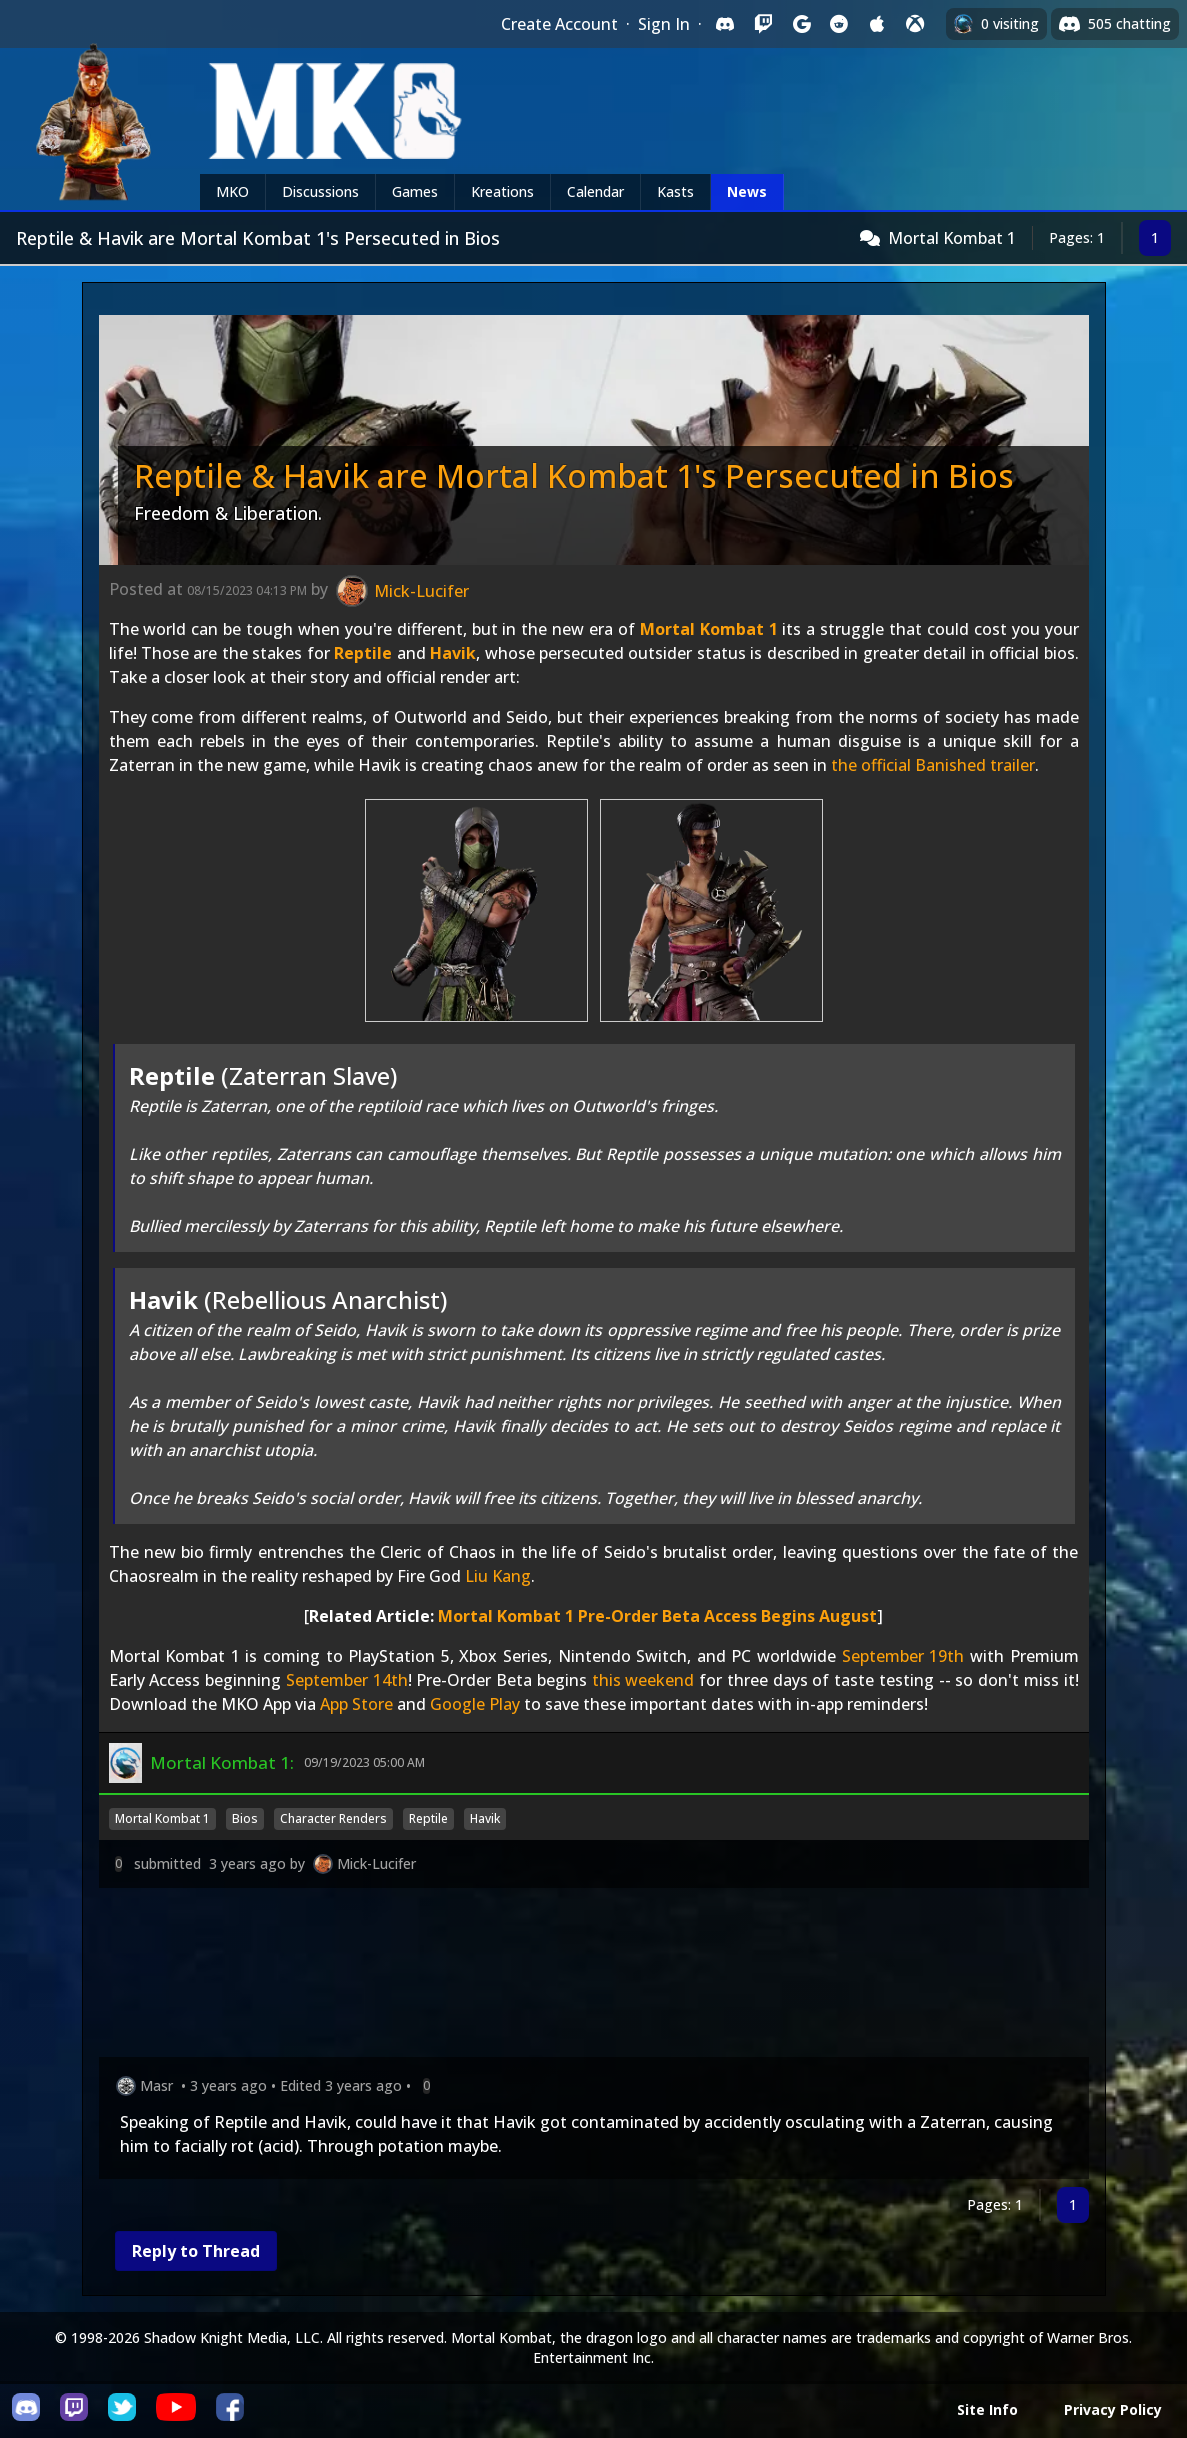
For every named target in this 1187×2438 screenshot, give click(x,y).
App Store (356, 1704)
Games (415, 191)
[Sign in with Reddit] (839, 24)
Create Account (559, 24)
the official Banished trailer (933, 765)
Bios (245, 1818)
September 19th (903, 1656)
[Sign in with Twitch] (763, 24)
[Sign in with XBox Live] (915, 24)
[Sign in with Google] (801, 24)
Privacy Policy (1113, 2409)
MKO (232, 191)
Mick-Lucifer (376, 1863)
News (747, 191)
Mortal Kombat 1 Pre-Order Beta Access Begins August (657, 1616)
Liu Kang (498, 1576)
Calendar (595, 191)
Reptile (363, 653)
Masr (156, 2085)
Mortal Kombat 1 (952, 238)
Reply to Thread (196, 2251)
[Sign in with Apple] (877, 24)
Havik (453, 653)
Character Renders (333, 1818)
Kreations (502, 191)
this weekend (643, 1680)
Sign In (664, 24)
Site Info (987, 2409)
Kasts (675, 191)
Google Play (475, 1704)
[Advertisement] (594, 1976)
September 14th (347, 1680)
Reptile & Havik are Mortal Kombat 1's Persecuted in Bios (574, 475)
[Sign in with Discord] (725, 24)
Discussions (320, 191)
